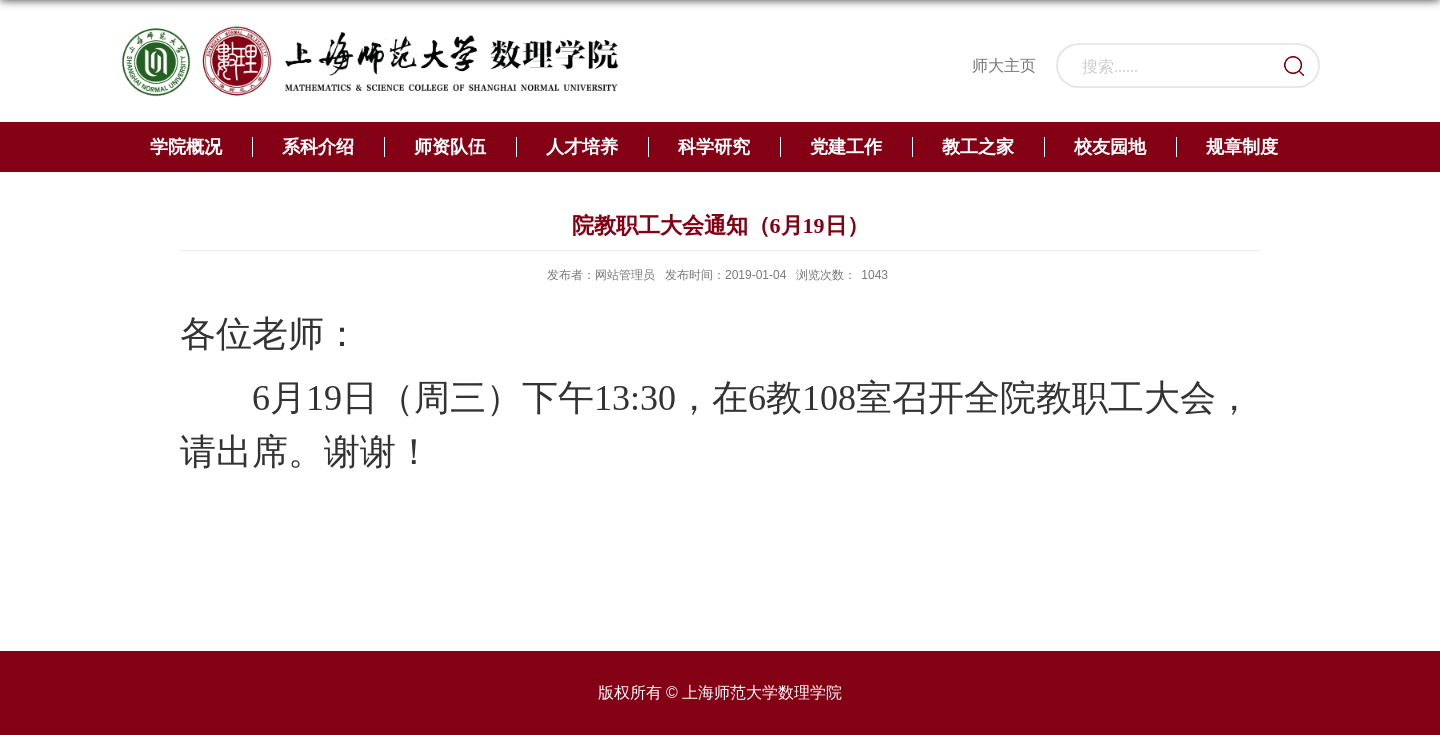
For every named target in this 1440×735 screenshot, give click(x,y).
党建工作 (846, 147)
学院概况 (186, 147)
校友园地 (1110, 147)
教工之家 (978, 147)
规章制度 (1242, 147)
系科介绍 (318, 147)
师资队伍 (450, 147)
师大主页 (1004, 65)
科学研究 (714, 147)
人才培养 (582, 147)
